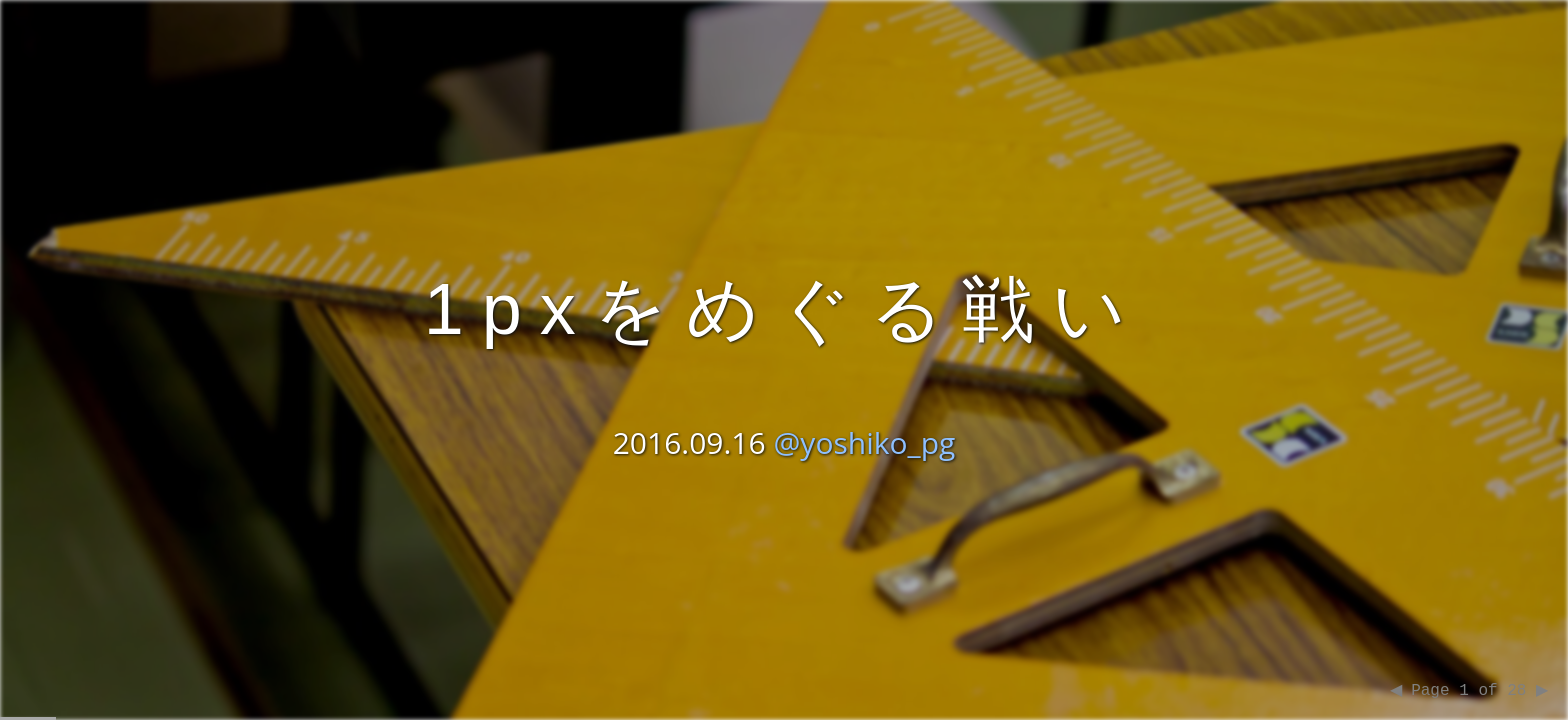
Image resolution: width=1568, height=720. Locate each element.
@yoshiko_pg (864, 441)
